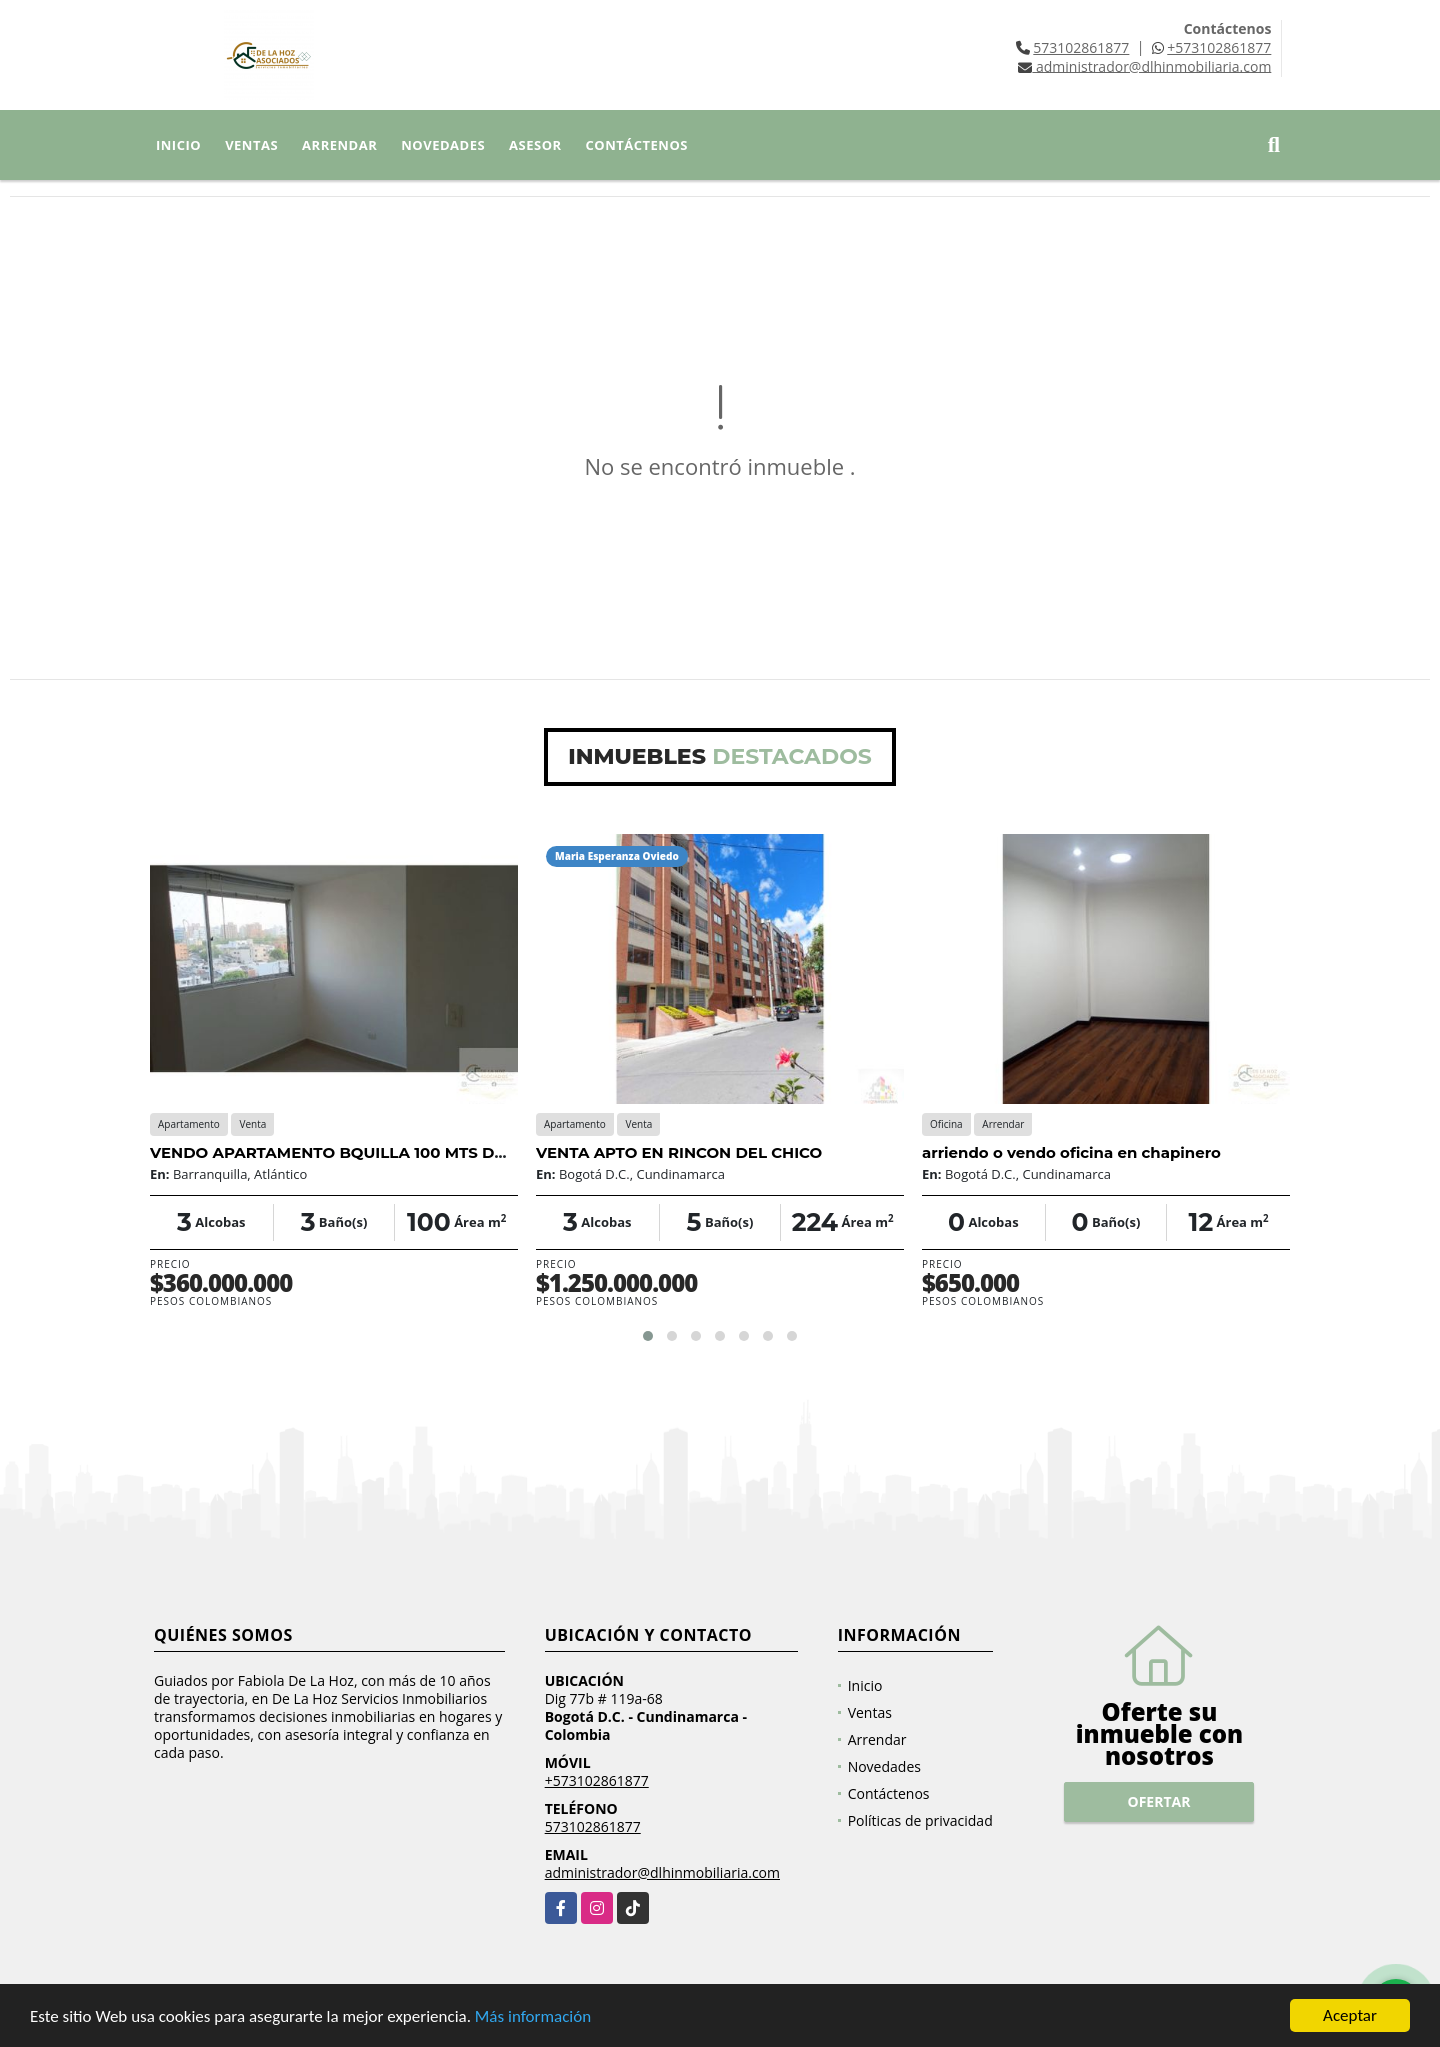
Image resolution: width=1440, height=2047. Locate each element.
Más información (533, 2017)
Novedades (443, 145)
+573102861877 (1219, 47)
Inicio (178, 145)
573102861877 (1081, 47)
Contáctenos (637, 145)
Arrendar (339, 145)
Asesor (535, 145)
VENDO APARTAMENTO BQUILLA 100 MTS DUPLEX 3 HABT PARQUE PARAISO (453, 1152)
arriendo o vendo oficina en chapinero (1071, 1152)
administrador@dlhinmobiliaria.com (662, 1872)
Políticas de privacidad (920, 1820)
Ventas (251, 145)
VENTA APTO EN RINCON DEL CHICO (679, 1152)
